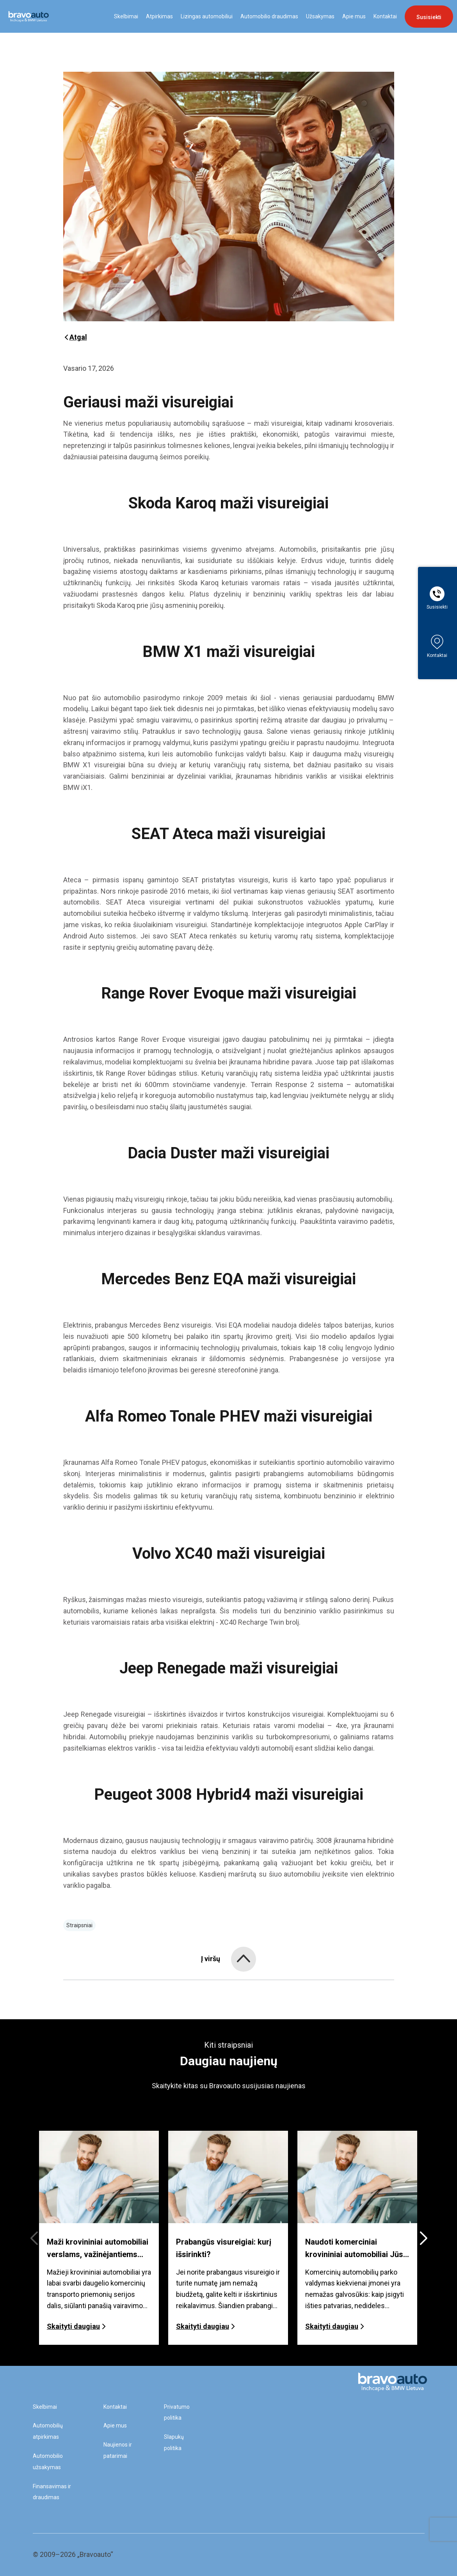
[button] (423, 2238)
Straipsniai (79, 1925)
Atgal (75, 337)
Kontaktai (385, 16)
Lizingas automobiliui (207, 16)
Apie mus (354, 16)
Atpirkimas (159, 16)
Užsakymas (320, 16)
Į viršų (210, 1959)
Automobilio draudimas (269, 16)
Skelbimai (126, 16)
